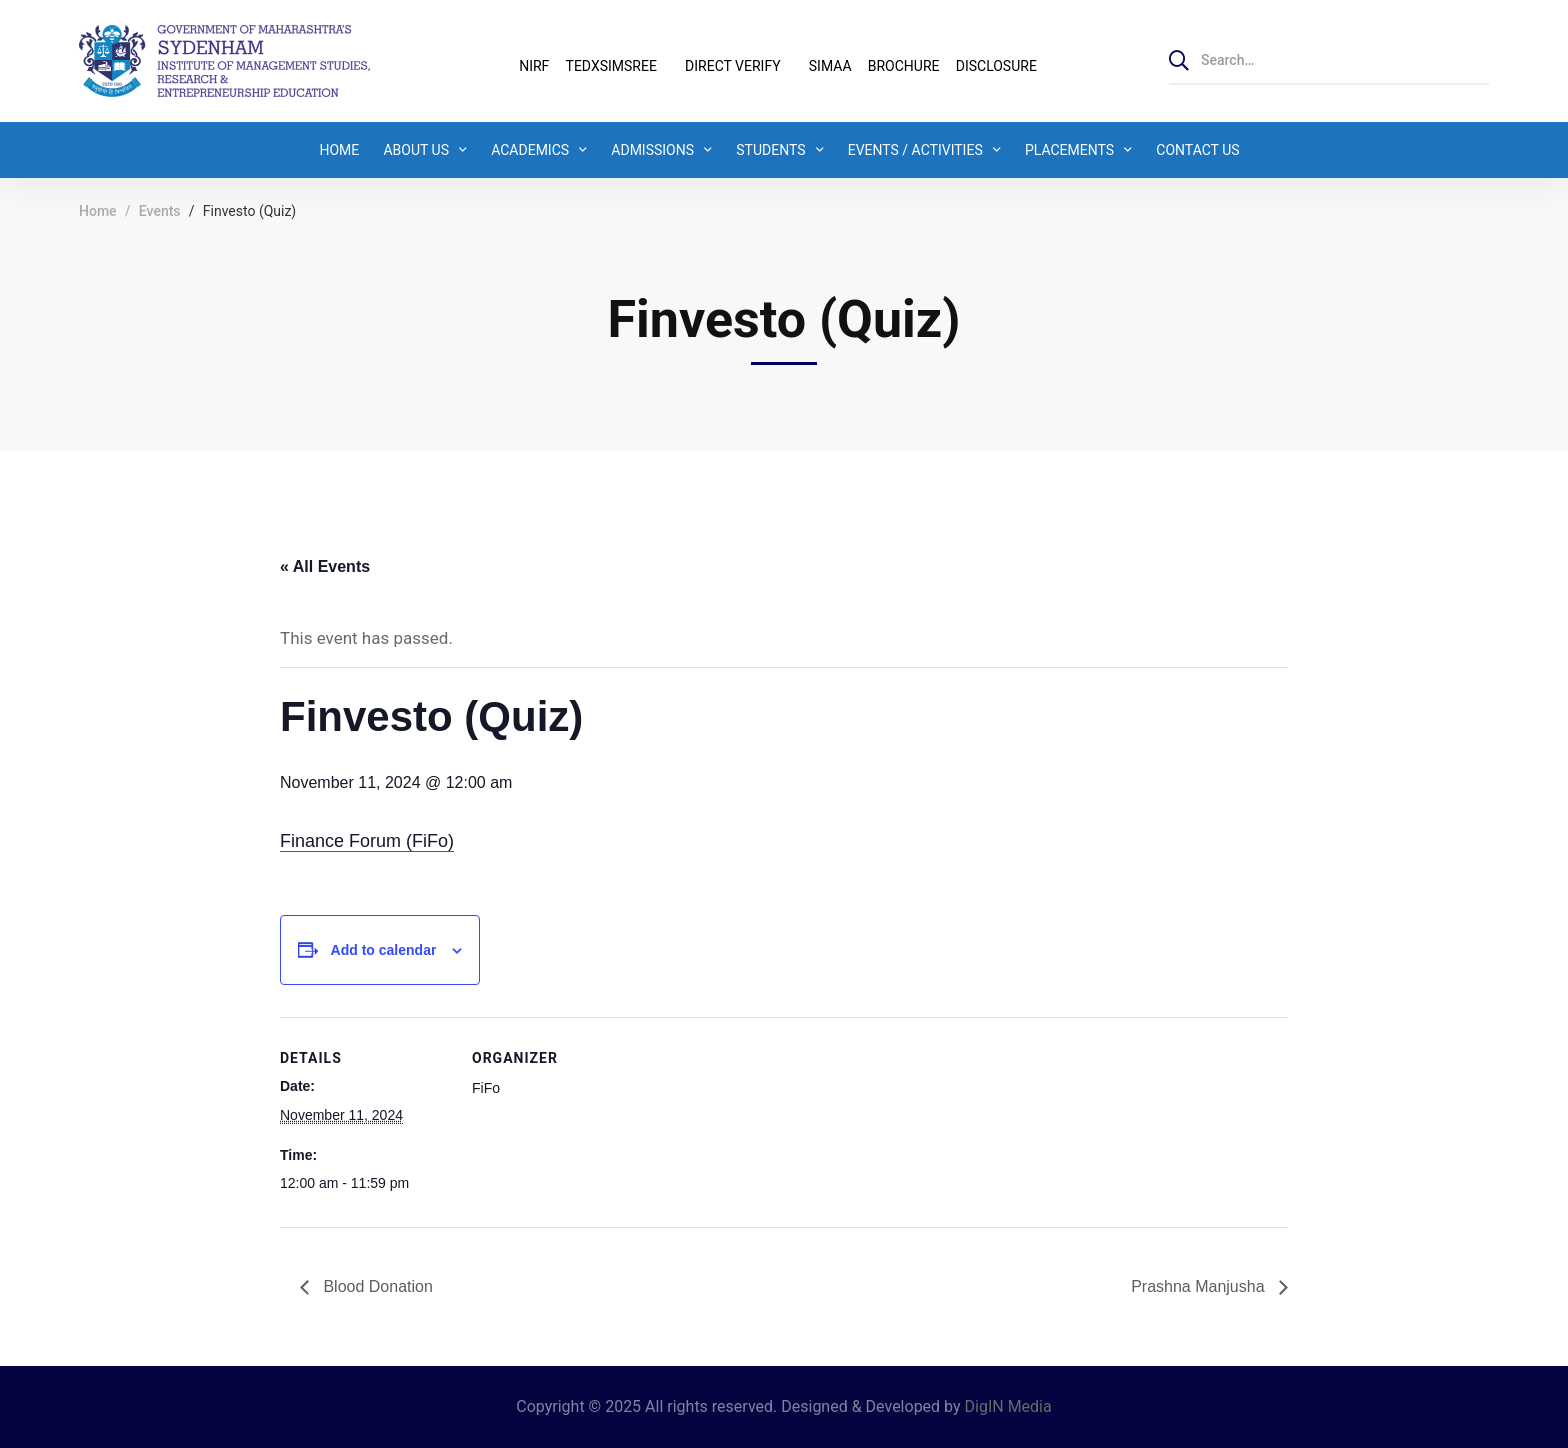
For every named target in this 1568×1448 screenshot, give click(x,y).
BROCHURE (904, 66)
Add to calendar (384, 950)
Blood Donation (376, 1286)
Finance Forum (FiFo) (367, 841)
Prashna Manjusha (1200, 1286)
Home (98, 211)
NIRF (534, 66)
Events (160, 211)
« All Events (325, 566)
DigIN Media (1008, 1406)
